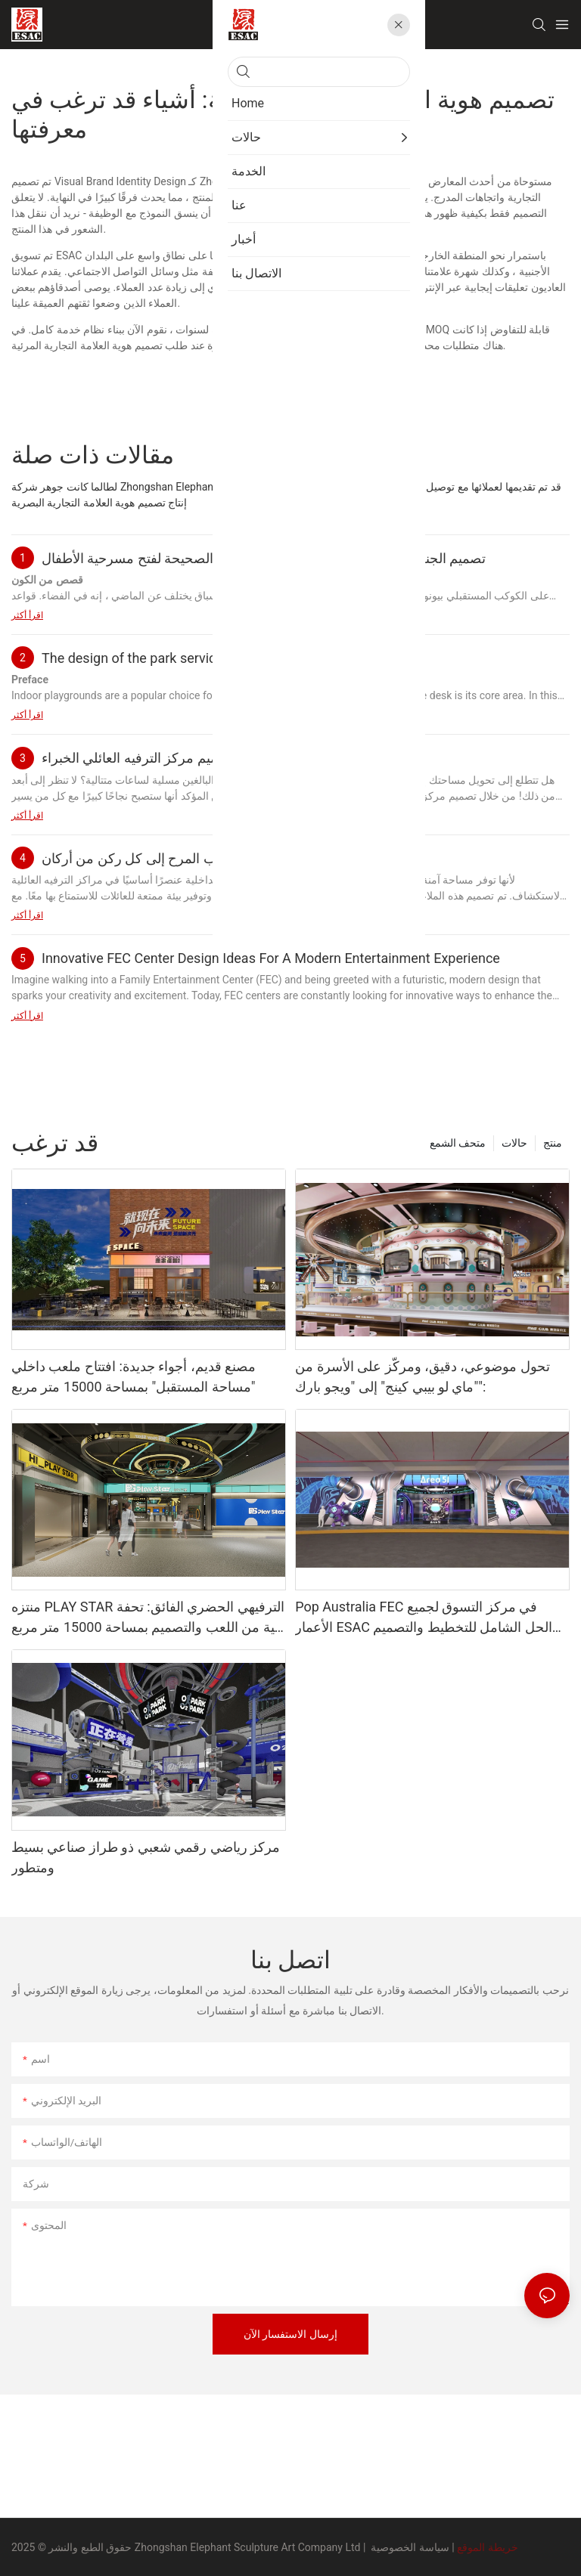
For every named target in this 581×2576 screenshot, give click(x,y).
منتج (552, 1143)
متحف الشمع (458, 1143)
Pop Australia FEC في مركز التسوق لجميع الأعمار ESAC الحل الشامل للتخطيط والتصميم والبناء (423, 1618)
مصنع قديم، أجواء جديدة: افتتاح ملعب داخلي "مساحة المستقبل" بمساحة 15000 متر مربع (133, 1376)
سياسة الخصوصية (410, 2547)
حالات (514, 1143)
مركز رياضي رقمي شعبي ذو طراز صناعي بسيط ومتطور (145, 1857)
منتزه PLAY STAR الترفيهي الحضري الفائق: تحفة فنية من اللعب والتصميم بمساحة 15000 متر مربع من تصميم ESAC (148, 1618)
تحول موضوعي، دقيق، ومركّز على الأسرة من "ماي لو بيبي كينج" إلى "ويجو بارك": (422, 1376)
